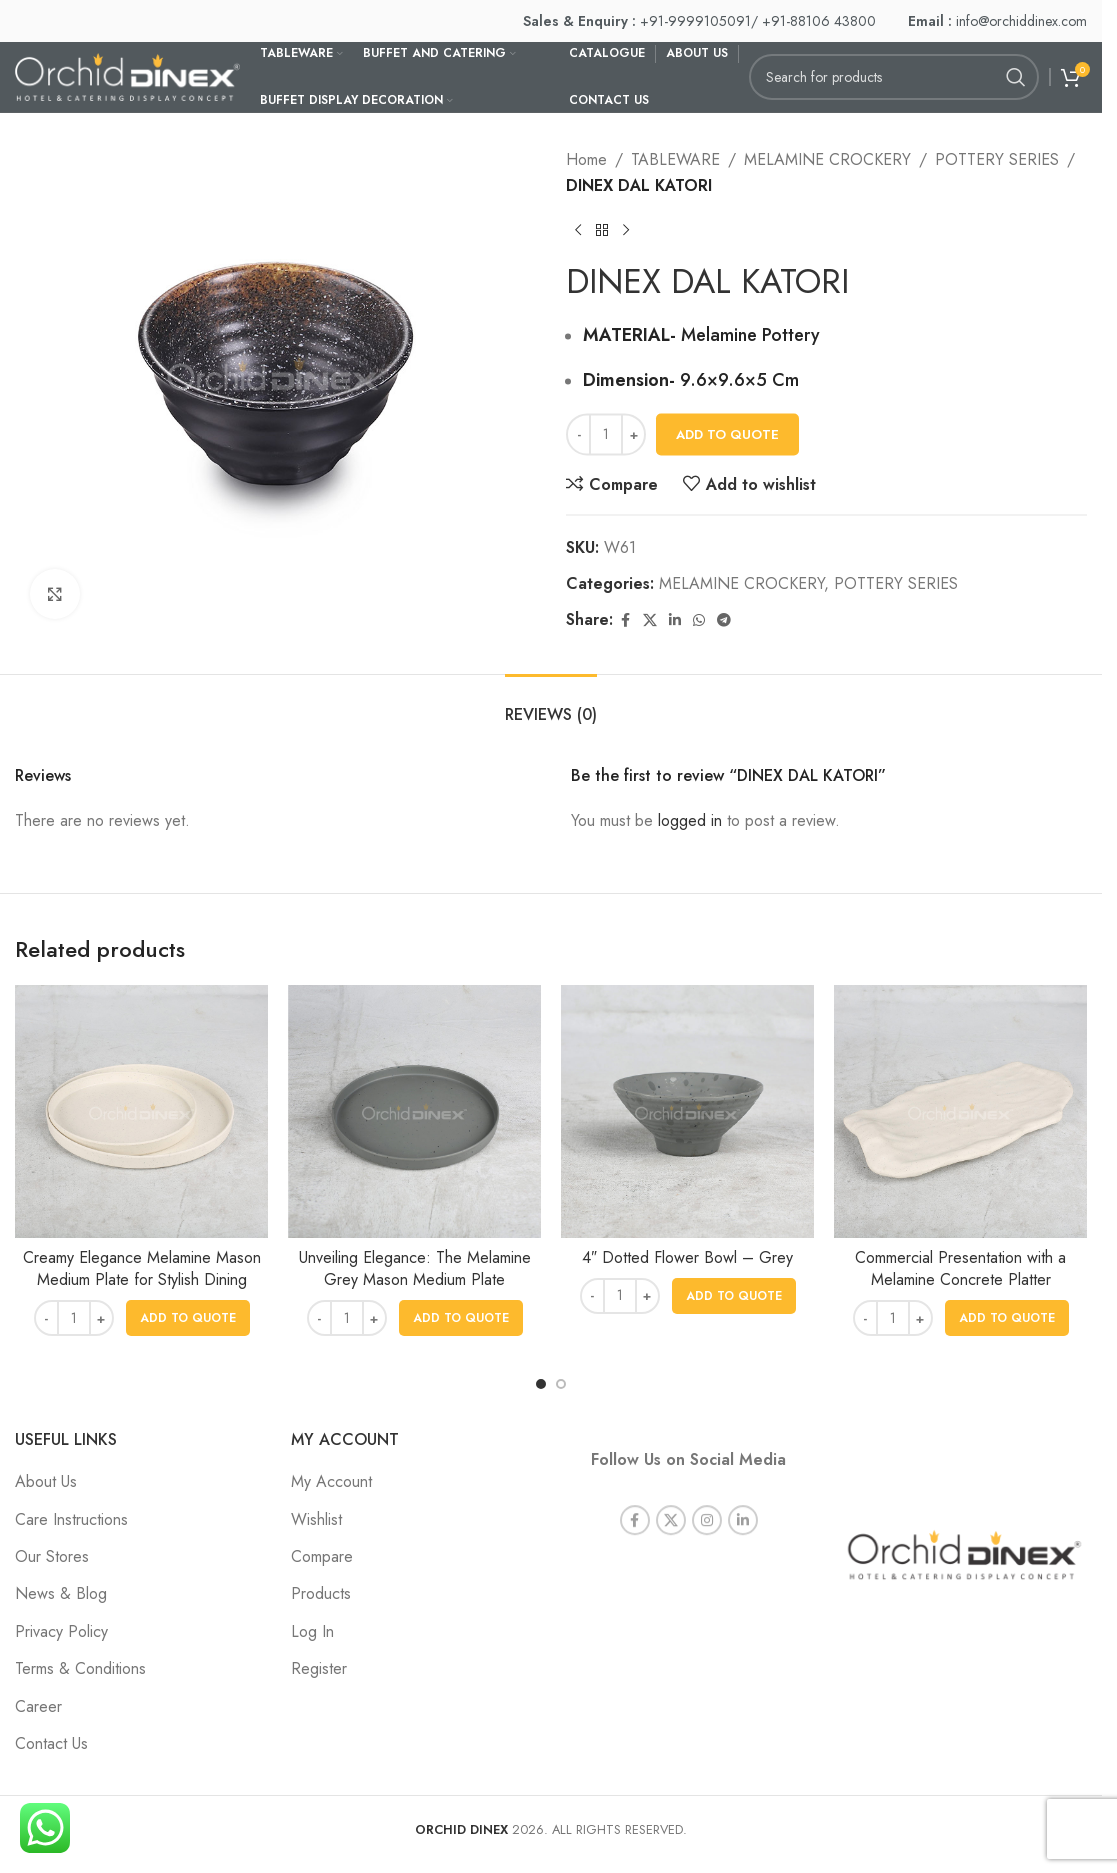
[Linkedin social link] (675, 620)
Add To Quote (727, 434)
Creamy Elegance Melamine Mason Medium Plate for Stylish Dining (142, 1268)
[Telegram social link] (724, 620)
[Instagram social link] (707, 1498)
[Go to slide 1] (541, 1384)
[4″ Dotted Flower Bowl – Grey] (687, 1111)
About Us (46, 1481)
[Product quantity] (606, 435)
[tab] (551, 704)
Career (38, 1706)
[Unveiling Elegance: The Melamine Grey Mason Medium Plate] (414, 1111)
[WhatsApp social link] (699, 620)
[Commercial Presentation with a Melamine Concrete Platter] (960, 1111)
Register (319, 1668)
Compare (322, 1556)
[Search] (894, 77)
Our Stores (52, 1556)
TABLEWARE (675, 159)
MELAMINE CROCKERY (827, 159)
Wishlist (316, 1519)
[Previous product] (578, 231)
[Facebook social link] (625, 620)
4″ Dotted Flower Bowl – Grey (687, 1257)
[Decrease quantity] (578, 435)
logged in (690, 820)
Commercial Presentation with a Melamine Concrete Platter (960, 1268)
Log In (312, 1631)
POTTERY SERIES (997, 159)
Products (321, 1593)
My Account (331, 1481)
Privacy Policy (61, 1631)
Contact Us (51, 1743)
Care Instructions (71, 1519)
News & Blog (61, 1593)
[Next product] (626, 231)
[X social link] (650, 620)
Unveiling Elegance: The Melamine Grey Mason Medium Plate (415, 1268)
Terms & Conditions (80, 1668)
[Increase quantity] (633, 435)
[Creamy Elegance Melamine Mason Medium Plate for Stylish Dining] (141, 1111)
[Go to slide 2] (561, 1384)
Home (586, 159)
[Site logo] (127, 75)
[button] (188, 1318)
